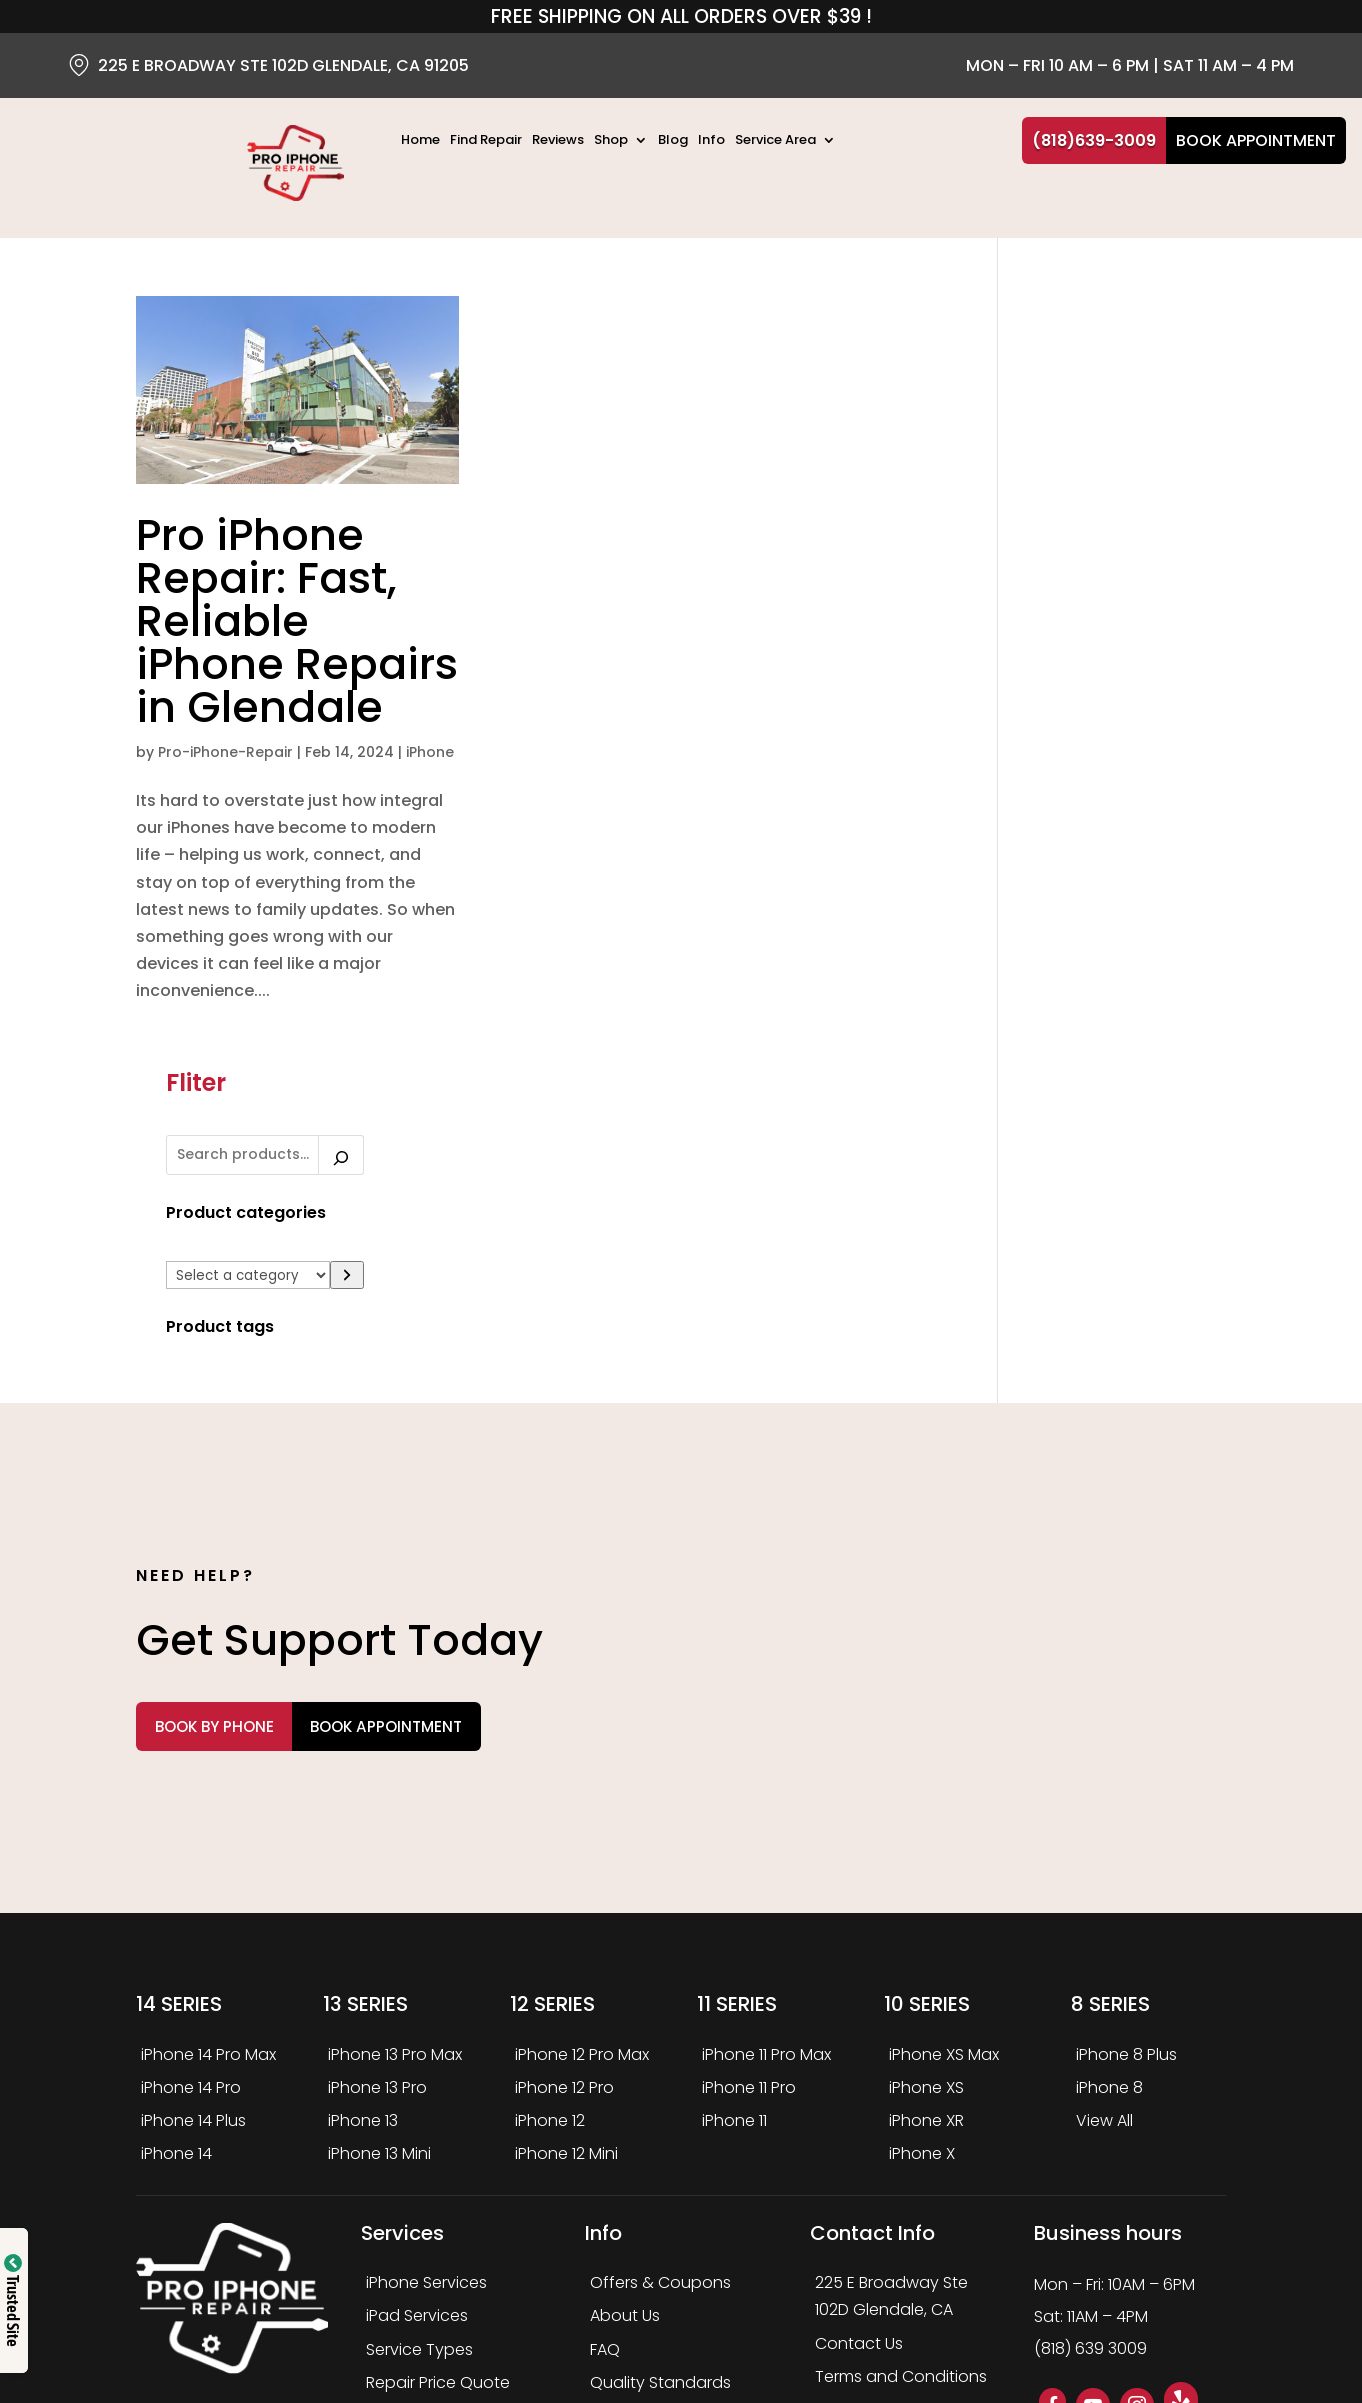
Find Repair (486, 141)
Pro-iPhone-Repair (225, 798)
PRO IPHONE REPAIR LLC (358, 2304)
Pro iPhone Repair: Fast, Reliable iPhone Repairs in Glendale (250, 624)
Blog (673, 141)
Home (420, 141)
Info (711, 141)
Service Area (775, 141)
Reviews (558, 141)
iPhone (209, 825)
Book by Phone (247, 1537)
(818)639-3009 (1094, 140)
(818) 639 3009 (1090, 2160)
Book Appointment (1256, 140)
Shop (611, 141)
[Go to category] (1209, 500)
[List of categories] (1110, 501)
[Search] (1203, 380)
